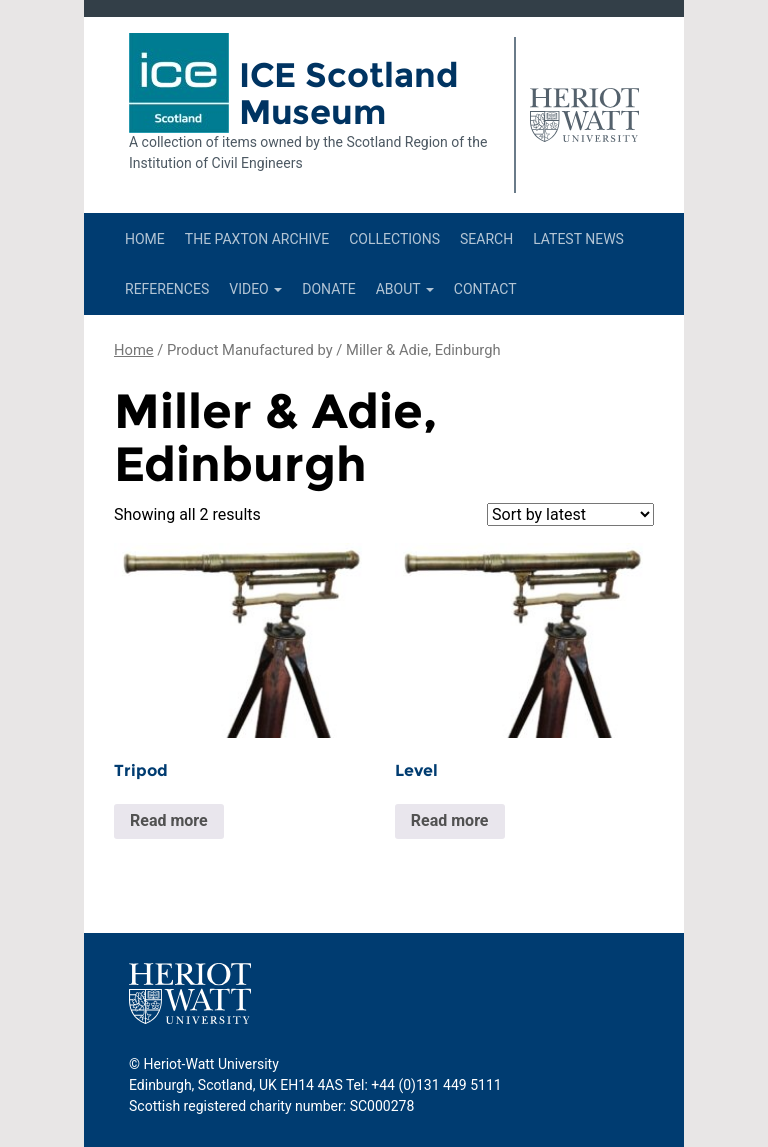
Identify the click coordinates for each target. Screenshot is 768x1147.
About (405, 289)
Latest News (578, 239)
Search (486, 239)
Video (255, 289)
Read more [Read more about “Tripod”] (169, 820)
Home (145, 239)
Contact (485, 289)
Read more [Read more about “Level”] (450, 820)
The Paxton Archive (257, 239)
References (167, 289)
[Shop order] (570, 514)
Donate (329, 289)
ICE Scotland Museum (349, 93)
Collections (394, 239)
